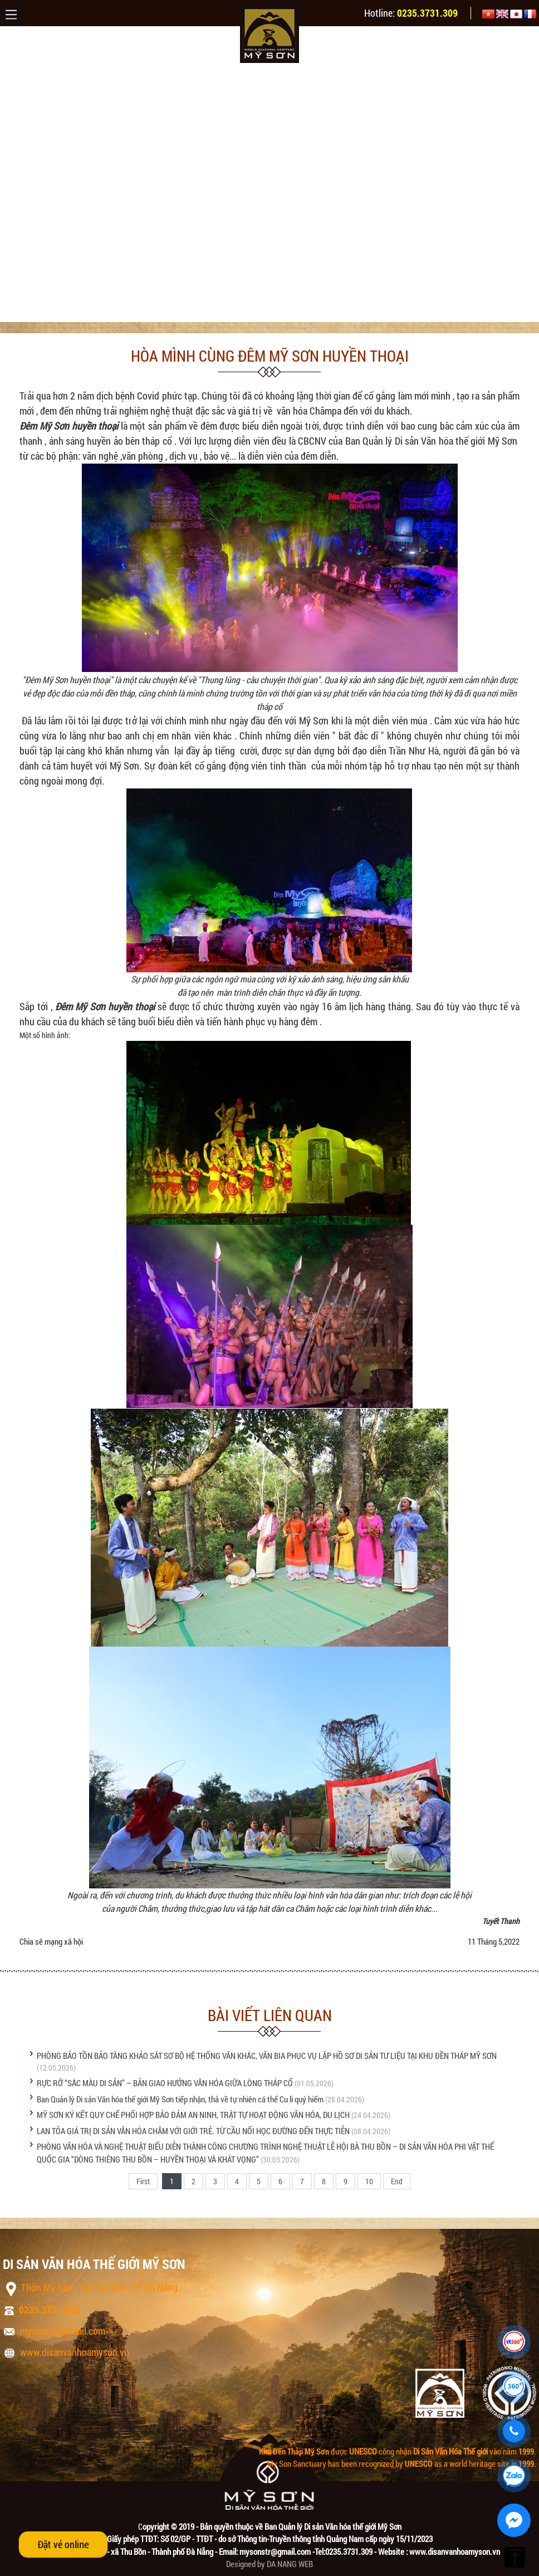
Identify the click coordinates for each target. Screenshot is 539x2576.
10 (369, 2181)
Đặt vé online (63, 2544)
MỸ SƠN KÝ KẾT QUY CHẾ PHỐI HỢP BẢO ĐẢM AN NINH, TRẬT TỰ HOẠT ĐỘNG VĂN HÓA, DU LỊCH (193, 2114)
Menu (11, 14)
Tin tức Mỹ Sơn (145, 310)
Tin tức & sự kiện (78, 310)
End (397, 2181)
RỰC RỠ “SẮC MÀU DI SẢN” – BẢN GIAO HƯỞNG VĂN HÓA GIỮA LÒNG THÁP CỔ (165, 2082)
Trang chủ (19, 310)
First (143, 2181)
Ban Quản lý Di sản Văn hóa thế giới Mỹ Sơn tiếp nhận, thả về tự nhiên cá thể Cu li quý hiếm (180, 2099)
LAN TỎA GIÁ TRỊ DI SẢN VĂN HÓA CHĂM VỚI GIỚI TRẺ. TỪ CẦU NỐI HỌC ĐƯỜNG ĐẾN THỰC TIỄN (193, 2130)
